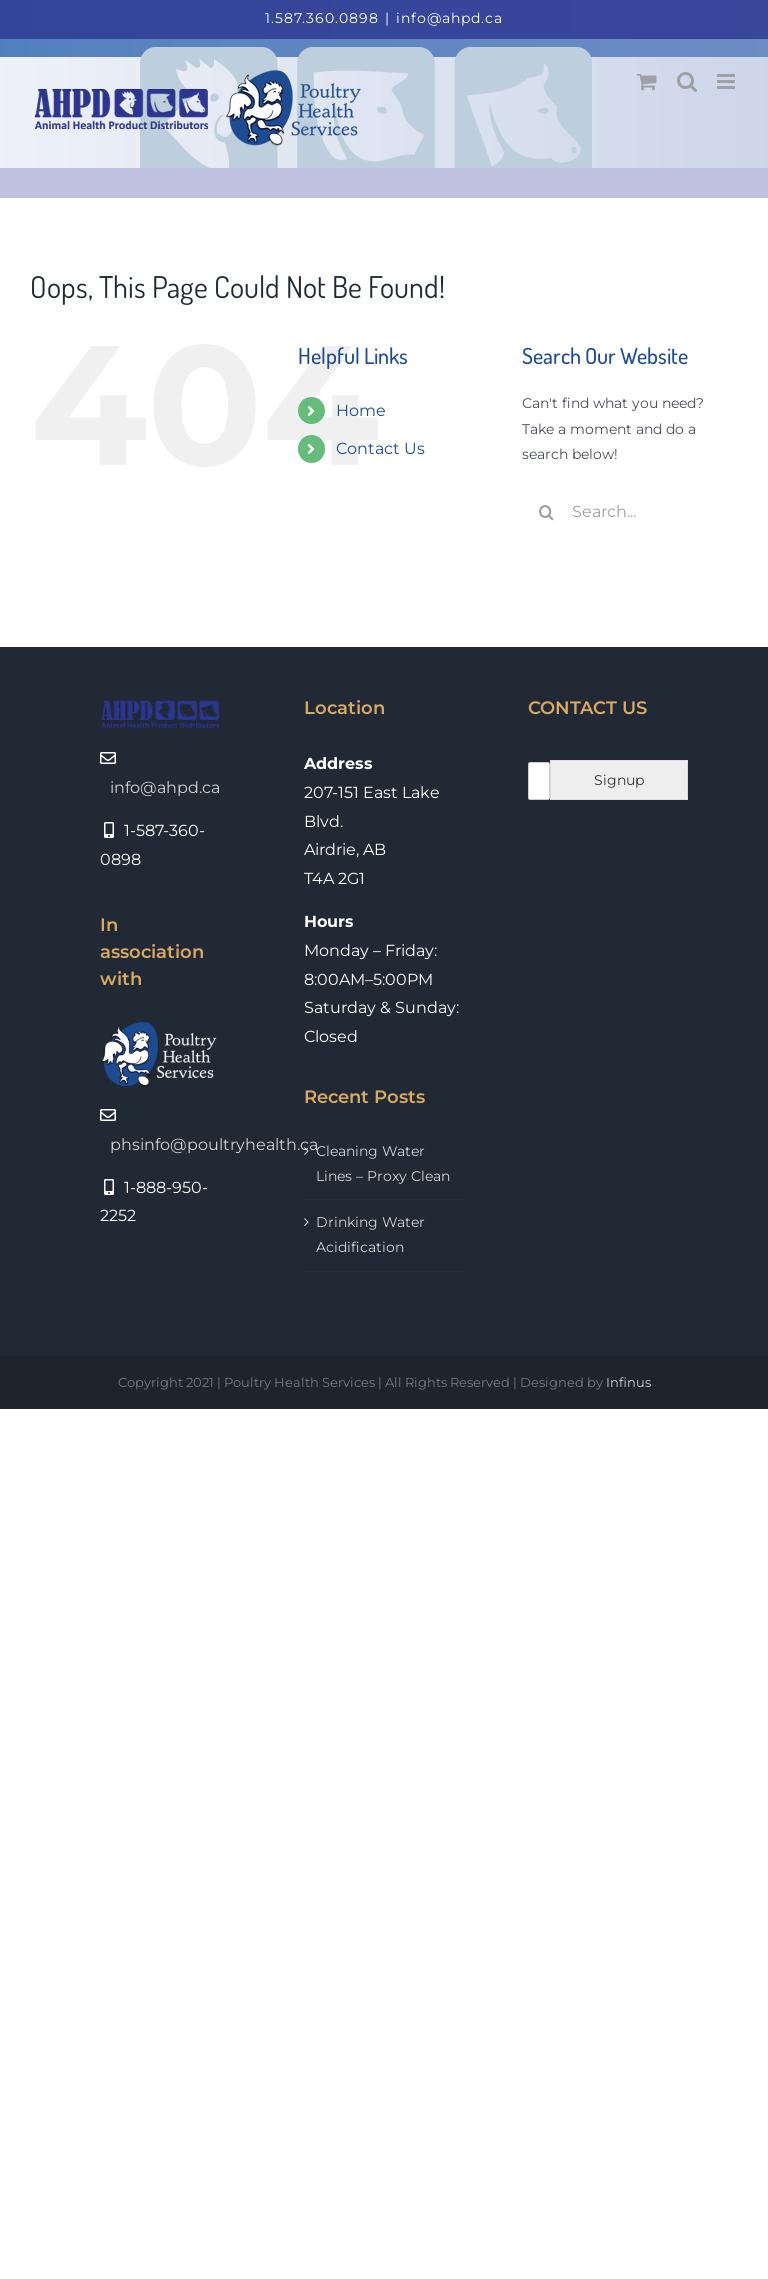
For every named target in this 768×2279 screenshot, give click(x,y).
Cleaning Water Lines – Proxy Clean (383, 1163)
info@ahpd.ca (449, 18)
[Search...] (630, 512)
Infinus (628, 1382)
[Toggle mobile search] (687, 81)
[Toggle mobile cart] (647, 81)
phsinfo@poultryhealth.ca (214, 1144)
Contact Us (380, 448)
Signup (619, 780)
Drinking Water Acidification (370, 1234)
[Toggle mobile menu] (727, 81)
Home (361, 410)
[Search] (547, 512)
